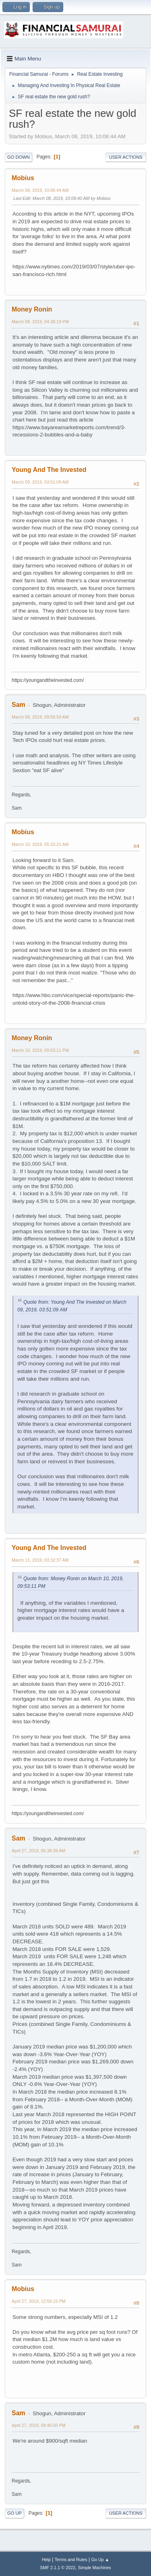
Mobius (23, 178)
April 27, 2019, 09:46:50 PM (39, 2425)
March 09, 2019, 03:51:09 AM (40, 482)
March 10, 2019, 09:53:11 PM (40, 1050)
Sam (18, 704)
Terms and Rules (71, 2559)
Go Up (14, 2513)
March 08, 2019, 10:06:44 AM (40, 190)
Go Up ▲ (100, 2559)
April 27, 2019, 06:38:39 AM (38, 1850)
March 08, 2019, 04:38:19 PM (40, 321)
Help (46, 2559)
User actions (126, 157)
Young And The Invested (49, 469)
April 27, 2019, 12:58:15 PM (39, 2301)
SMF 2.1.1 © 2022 (57, 2567)
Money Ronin (32, 309)
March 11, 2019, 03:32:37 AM (40, 1560)
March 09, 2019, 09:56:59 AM (40, 717)
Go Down (18, 157)
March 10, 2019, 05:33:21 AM (40, 844)
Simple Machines (94, 2567)
